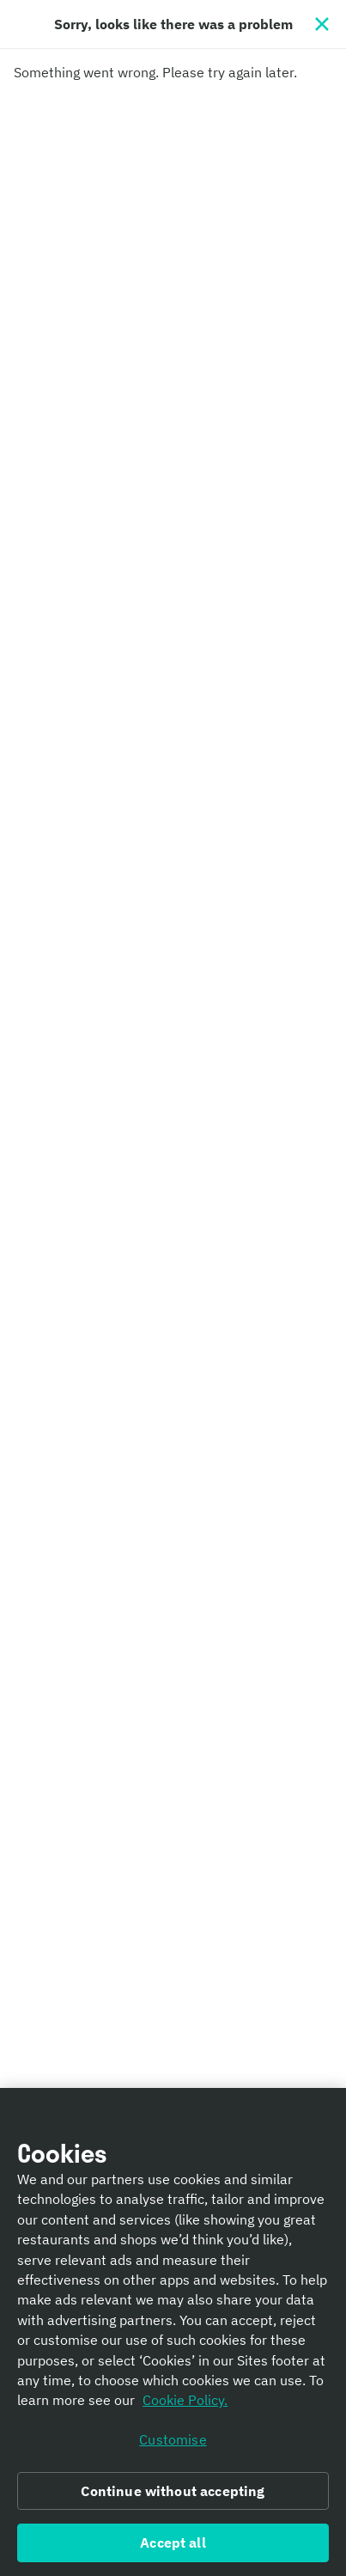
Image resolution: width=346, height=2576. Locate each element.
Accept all (173, 2547)
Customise (172, 2443)
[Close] (322, 24)
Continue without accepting (172, 2495)
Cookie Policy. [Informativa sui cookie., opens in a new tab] (185, 2405)
